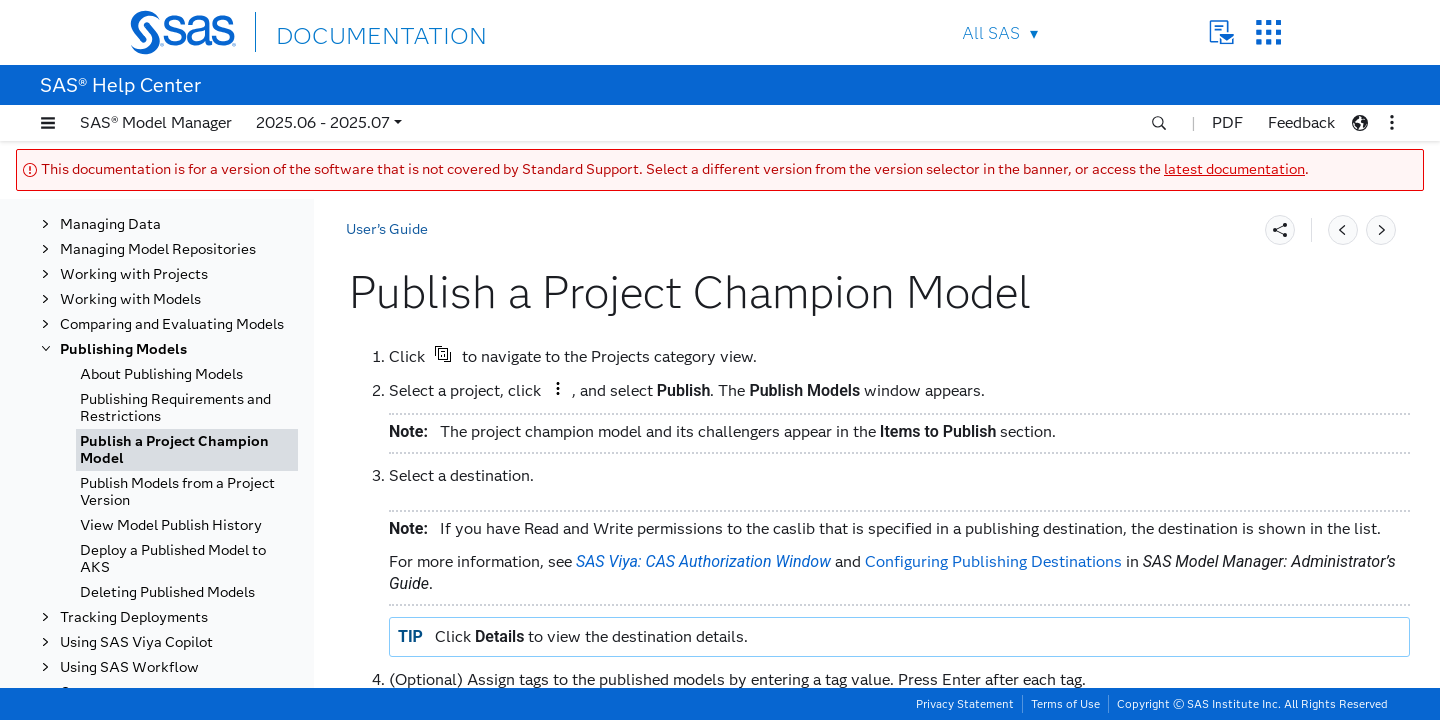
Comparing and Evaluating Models (172, 324)
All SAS (991, 33)
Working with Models (130, 299)
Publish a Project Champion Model (174, 450)
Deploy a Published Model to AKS (173, 559)
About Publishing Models (161, 374)
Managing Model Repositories (158, 249)
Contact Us (1221, 32)
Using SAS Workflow (129, 667)
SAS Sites (1268, 32)
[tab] (187, 450)
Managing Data (110, 224)
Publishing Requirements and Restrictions (175, 408)
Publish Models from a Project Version (177, 492)
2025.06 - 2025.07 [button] (323, 122)
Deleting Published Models (167, 592)
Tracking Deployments (134, 617)
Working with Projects (134, 274)
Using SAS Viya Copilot (136, 642)
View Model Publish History (171, 525)
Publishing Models (123, 349)
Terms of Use (1065, 704)
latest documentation (1234, 169)
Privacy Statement (965, 704)
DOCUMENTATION (349, 31)
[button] (48, 123)
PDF (1227, 122)
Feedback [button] (1301, 122)
